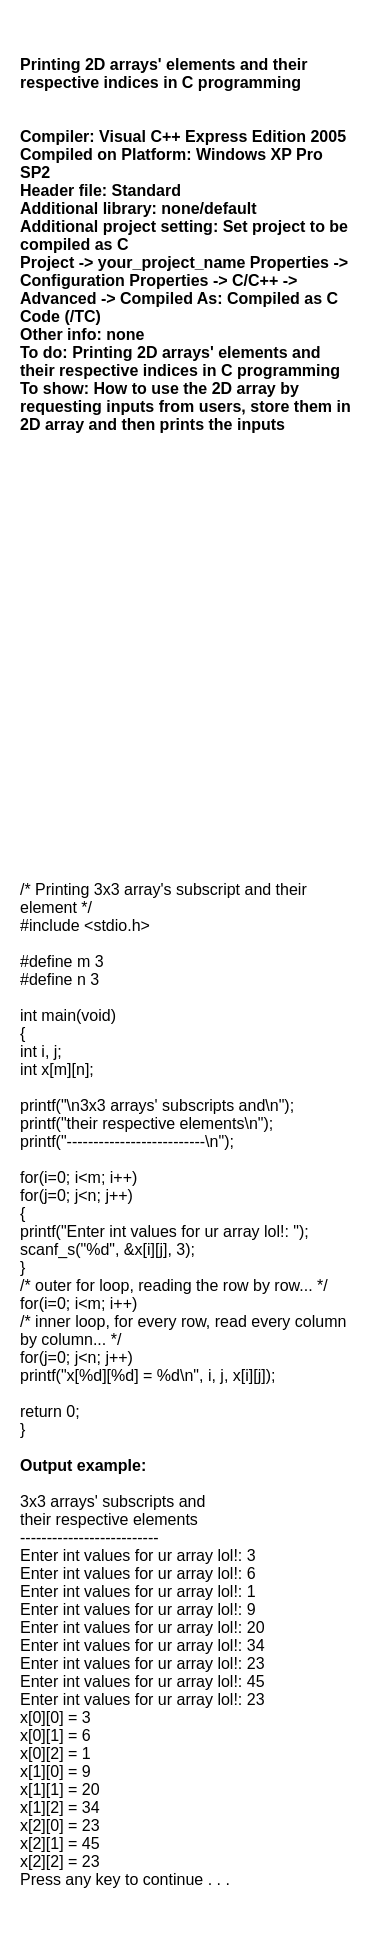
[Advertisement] (187, 657)
